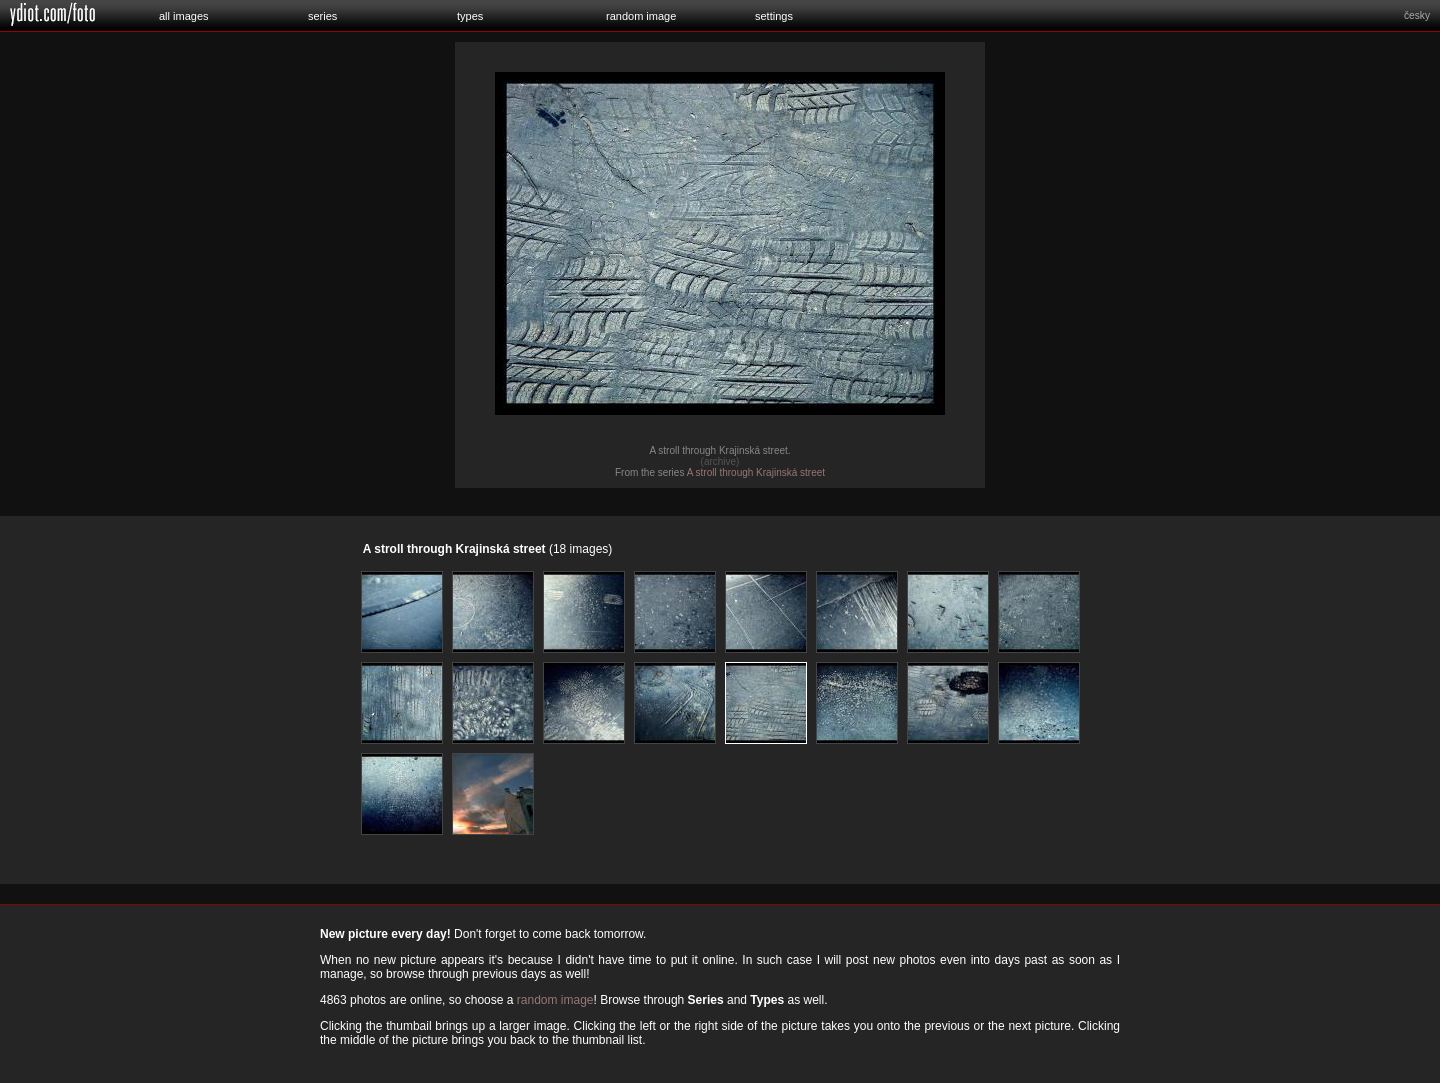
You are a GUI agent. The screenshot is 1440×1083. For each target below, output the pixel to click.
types (470, 16)
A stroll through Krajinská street (756, 472)
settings (774, 16)
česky (1417, 15)
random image (641, 16)
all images (184, 16)
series (322, 16)
